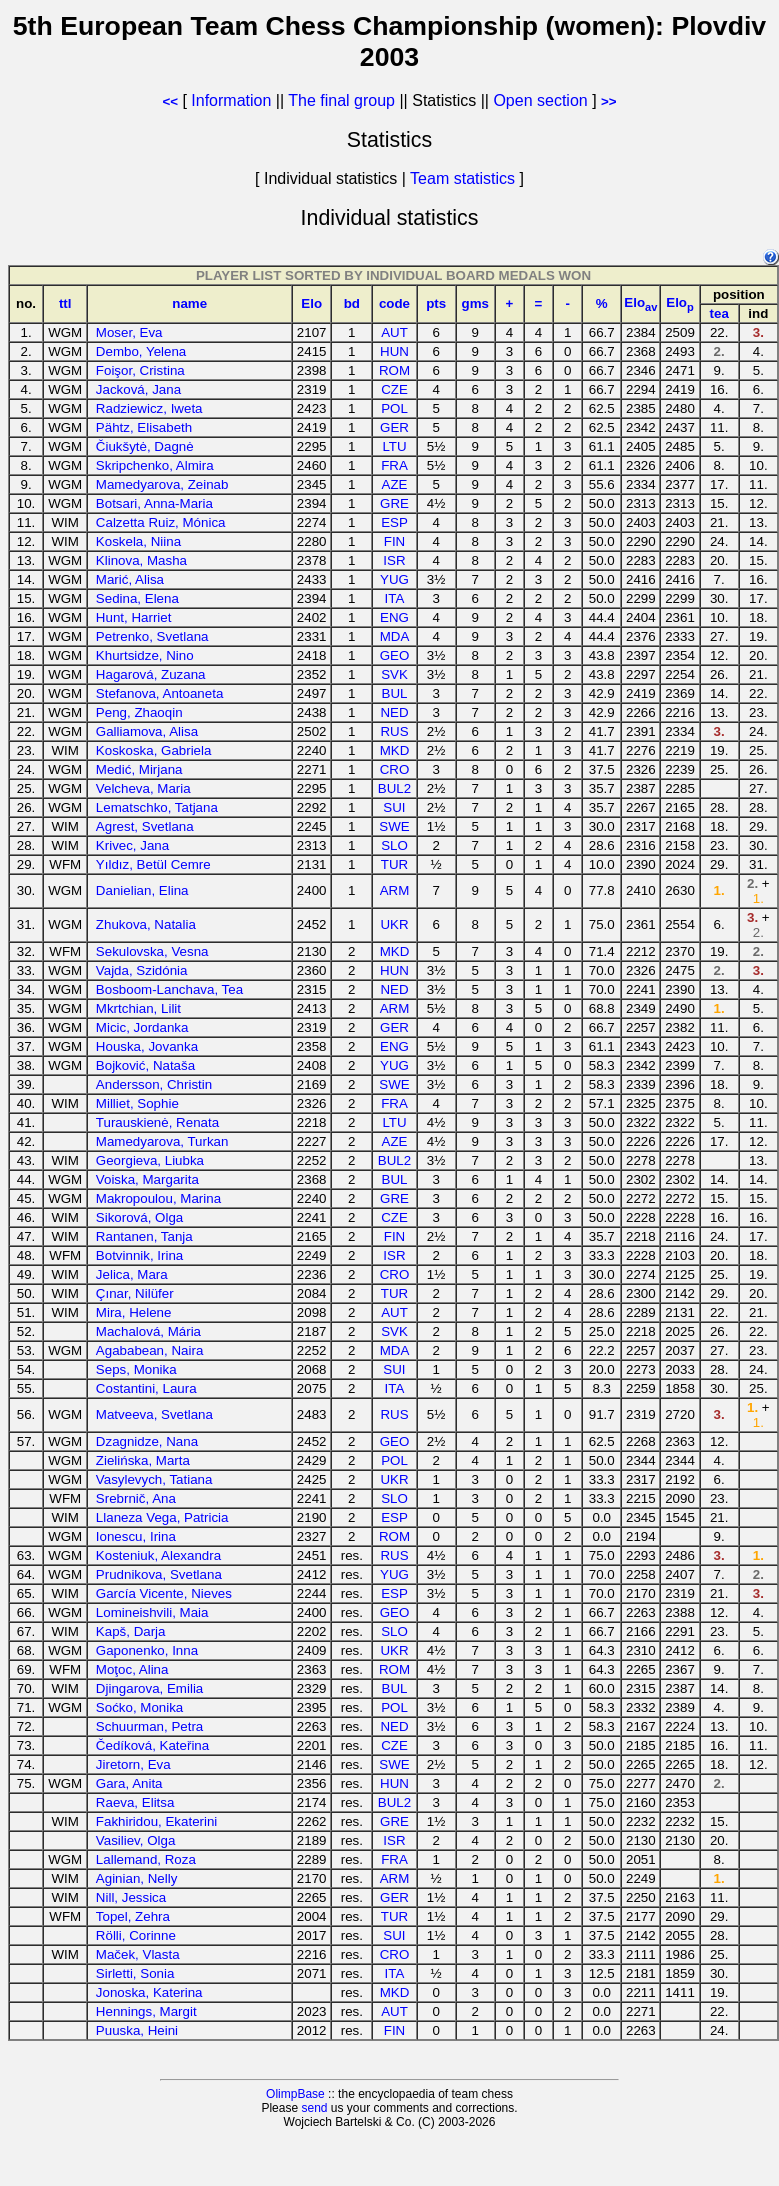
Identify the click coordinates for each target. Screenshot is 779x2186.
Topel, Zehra (133, 1916)
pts (436, 303)
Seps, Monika (136, 1369)
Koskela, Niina (138, 541)
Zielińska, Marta (143, 1460)
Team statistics (462, 178)
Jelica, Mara (132, 1274)
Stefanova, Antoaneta (159, 693)
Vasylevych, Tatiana (154, 1479)
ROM (394, 370)
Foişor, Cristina (140, 370)
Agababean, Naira (149, 1350)
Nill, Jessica (131, 1897)
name (189, 303)
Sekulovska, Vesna (152, 951)
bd (352, 303)
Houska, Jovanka (147, 1046)
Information (231, 100)
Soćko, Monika (139, 1707)
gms (475, 303)
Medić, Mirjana (139, 769)
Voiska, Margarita (147, 1179)
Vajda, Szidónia (142, 970)
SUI (394, 807)
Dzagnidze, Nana (147, 1441)
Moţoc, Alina (132, 1669)
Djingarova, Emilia (149, 1688)
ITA (395, 598)
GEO (395, 655)
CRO (395, 769)
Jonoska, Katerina (149, 1992)
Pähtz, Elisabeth (144, 427)
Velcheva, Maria (143, 788)
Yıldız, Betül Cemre (153, 864)
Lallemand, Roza (146, 1859)
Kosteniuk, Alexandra (158, 1555)
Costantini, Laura (146, 1388)
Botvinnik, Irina (139, 1255)
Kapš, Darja (131, 1631)
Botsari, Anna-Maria (154, 503)
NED (394, 712)
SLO (394, 845)
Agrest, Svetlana (145, 826)
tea (719, 313)
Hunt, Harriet (134, 617)
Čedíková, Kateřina (152, 1745)
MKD (395, 750)
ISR (394, 560)
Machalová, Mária (148, 1331)
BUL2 (394, 788)
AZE (395, 484)
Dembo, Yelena (141, 351)
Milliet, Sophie (137, 1103)
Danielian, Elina (142, 890)
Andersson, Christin (154, 1084)
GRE (394, 503)
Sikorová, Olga (139, 1217)
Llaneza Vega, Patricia (162, 1517)
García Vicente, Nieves (164, 1593)
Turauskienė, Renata (157, 1122)
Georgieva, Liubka (150, 1160)
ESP (394, 522)
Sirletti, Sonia (135, 1973)
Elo (311, 303)
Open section (540, 100)
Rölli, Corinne (136, 1935)
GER (394, 427)
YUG (394, 579)
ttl (65, 303)
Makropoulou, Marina (158, 1198)
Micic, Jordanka (142, 1027)
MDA (395, 636)
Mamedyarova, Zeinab (162, 484)
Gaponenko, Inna (147, 1650)
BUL (395, 693)
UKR (394, 924)
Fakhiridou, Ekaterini (157, 1821)
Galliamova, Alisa (147, 731)
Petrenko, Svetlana (152, 636)
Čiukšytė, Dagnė (145, 446)
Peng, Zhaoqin (139, 712)
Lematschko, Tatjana (157, 807)
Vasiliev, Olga (136, 1840)
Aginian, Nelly (137, 1878)
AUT (394, 332)
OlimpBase (295, 2094)
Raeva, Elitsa (135, 1802)
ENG (394, 617)
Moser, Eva (129, 332)
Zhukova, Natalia (146, 924)
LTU (394, 446)
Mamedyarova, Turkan (162, 1141)
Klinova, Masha (141, 560)
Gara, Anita (129, 1783)
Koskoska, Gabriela (154, 750)
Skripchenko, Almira (155, 465)
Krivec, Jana (132, 845)
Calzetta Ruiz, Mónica (161, 522)
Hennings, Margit (146, 2011)
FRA (394, 465)
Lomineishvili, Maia (152, 1612)
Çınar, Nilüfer (135, 1293)
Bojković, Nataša (145, 1065)
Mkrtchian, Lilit (138, 1008)
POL (394, 408)
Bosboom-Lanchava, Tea (169, 989)
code (394, 303)
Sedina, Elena (137, 598)
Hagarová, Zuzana (151, 674)
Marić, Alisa (130, 579)
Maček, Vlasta (138, 1954)
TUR (394, 864)
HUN (394, 351)
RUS (394, 731)
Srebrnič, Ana (136, 1498)
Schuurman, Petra (149, 1726)
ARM (395, 890)
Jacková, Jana (138, 389)
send (314, 2108)
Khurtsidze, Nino (145, 655)
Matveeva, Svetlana (154, 1414)
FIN (394, 541)
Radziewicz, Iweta (149, 408)
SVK (394, 674)
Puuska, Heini (137, 2030)
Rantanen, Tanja (144, 1236)
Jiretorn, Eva (133, 1764)
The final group (341, 100)
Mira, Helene (134, 1312)
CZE (394, 389)
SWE (394, 826)
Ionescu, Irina (136, 1536)
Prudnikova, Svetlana (159, 1574)
